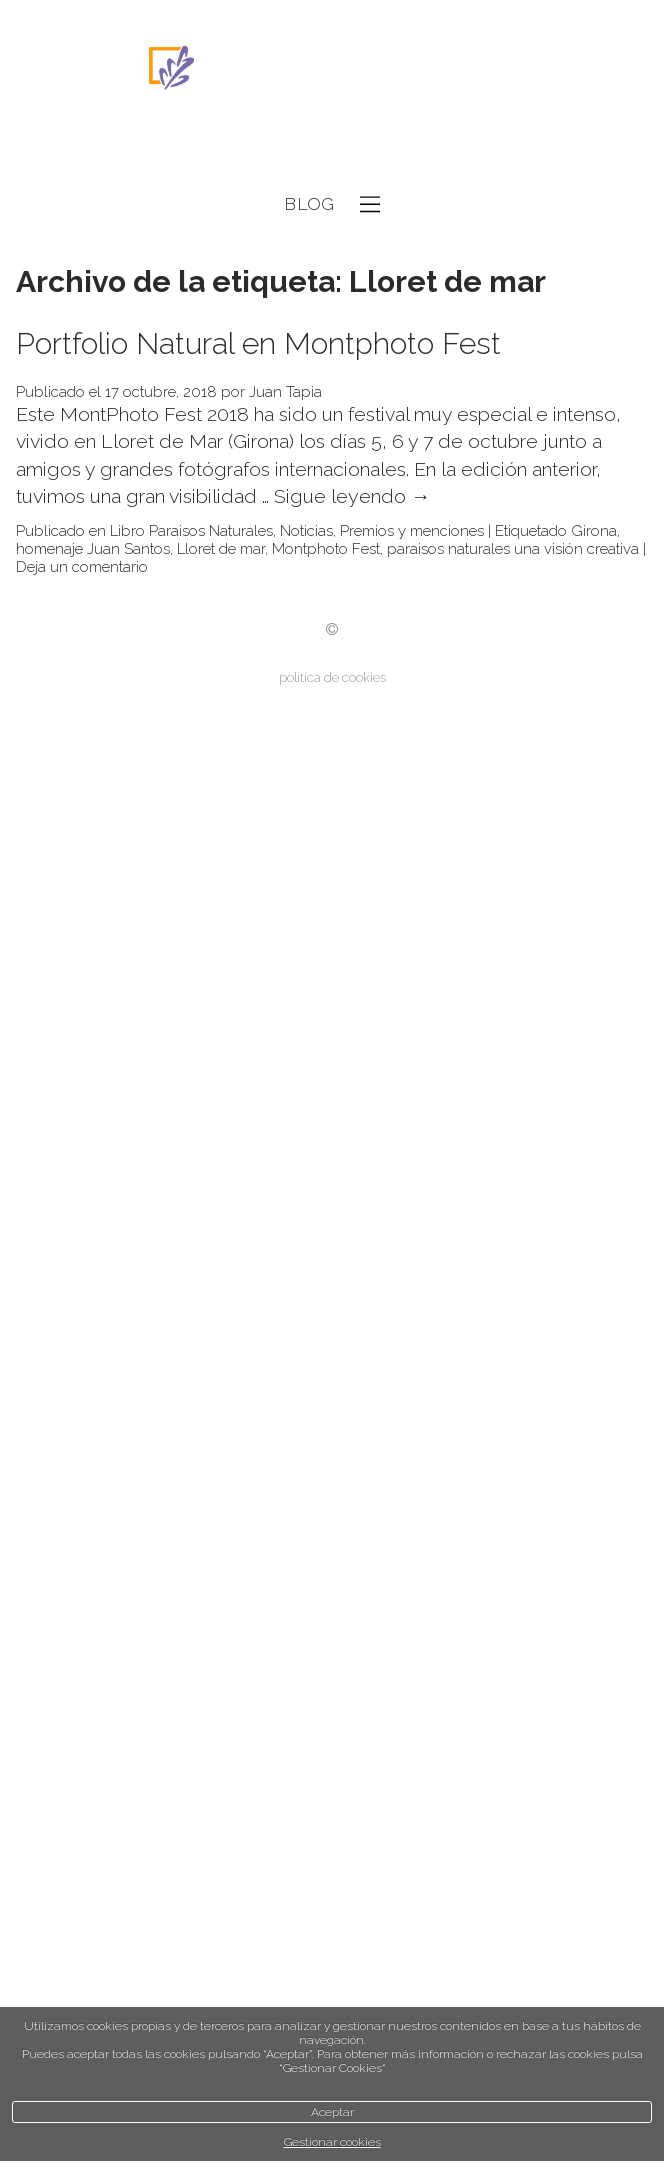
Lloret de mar (221, 549)
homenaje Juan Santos (93, 549)
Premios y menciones (412, 531)
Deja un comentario (82, 567)
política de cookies (332, 677)
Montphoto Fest (326, 549)
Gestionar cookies (332, 2142)
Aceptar (332, 2112)
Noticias (306, 531)
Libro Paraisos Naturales (191, 531)
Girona (594, 531)
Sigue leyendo (352, 496)
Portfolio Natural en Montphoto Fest (258, 343)
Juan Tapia (285, 392)
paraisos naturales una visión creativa (513, 549)
